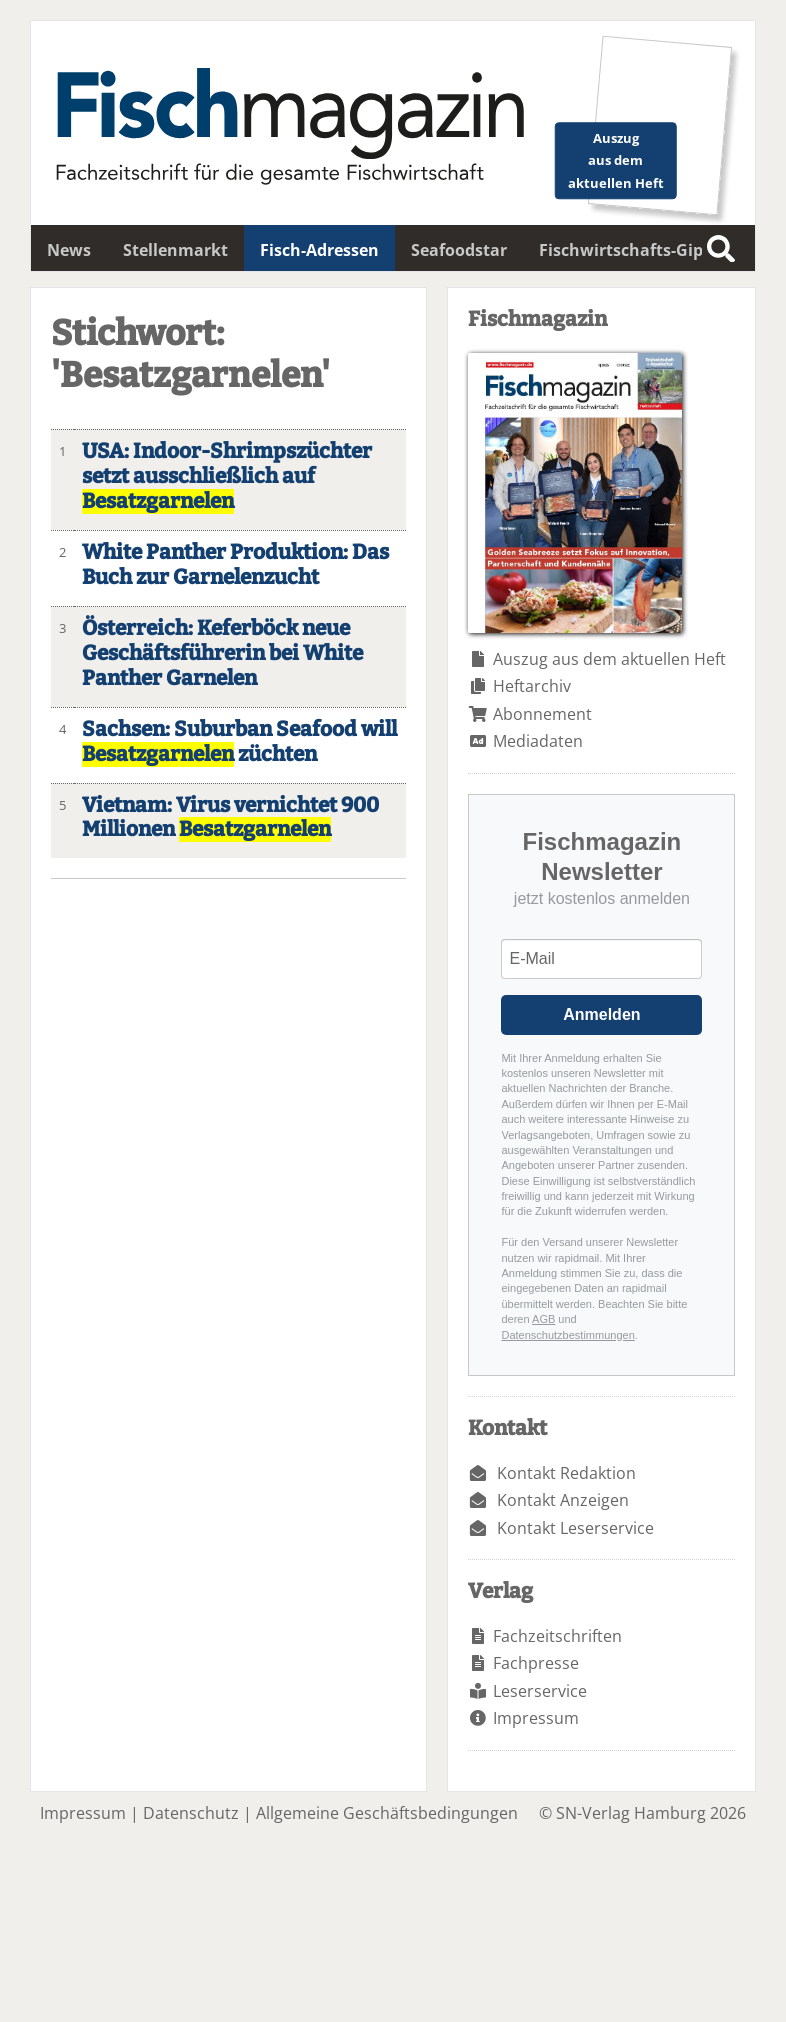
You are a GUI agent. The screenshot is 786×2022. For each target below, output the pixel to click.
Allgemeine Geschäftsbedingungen (387, 1813)
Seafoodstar (459, 250)
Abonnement (542, 714)
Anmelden (601, 1014)
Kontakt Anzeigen (563, 1500)
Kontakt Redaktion (566, 1473)
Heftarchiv (532, 686)
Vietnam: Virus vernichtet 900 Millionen (230, 818)
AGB (543, 1319)
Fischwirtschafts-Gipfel (631, 250)
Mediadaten (538, 741)
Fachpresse (536, 1663)
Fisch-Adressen (319, 250)
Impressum (536, 1718)
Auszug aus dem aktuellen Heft (609, 659)
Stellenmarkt (175, 250)
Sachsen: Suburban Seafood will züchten (239, 742)
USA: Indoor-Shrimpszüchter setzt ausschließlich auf (227, 476)
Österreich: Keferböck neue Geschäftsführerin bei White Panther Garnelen (222, 653)
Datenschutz (191, 1813)
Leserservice (540, 1691)
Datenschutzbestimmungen (567, 1335)
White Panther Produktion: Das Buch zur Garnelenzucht (235, 565)
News (69, 250)
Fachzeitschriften (557, 1636)
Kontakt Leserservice (575, 1528)
